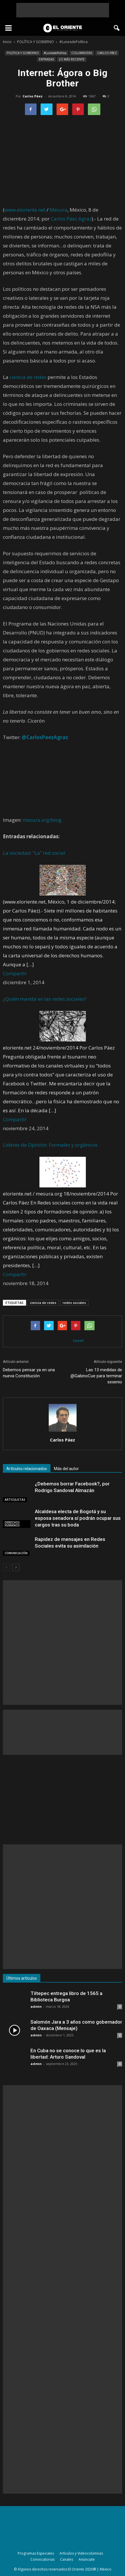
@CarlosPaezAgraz (45, 737)
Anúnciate (87, 2559)
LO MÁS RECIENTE (72, 59)
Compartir (15, 973)
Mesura (58, 209)
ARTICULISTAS (15, 1500)
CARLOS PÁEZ (107, 53)
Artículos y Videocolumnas (81, 2553)
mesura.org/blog (42, 820)
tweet (78, 1340)
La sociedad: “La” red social (34, 853)
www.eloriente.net (25, 209)
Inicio (7, 41)
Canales (66, 2559)
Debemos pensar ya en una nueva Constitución (29, 1372)
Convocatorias (42, 2559)
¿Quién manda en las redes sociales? (44, 998)
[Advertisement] (62, 10)
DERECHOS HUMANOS (12, 1523)
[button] (117, 28)
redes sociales (74, 1302)
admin (36, 2006)
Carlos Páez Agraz (71, 218)
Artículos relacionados (26, 1468)
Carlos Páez (33, 96)
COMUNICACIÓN (16, 1553)
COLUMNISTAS (81, 53)
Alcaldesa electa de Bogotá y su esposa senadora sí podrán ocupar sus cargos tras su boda (78, 1518)
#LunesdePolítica (55, 53)
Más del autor (66, 1468)
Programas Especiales (36, 2553)
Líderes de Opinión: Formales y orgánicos (50, 1144)
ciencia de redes (28, 377)
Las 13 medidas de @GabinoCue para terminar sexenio (96, 1376)
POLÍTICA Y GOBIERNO (23, 53)
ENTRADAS (46, 59)
